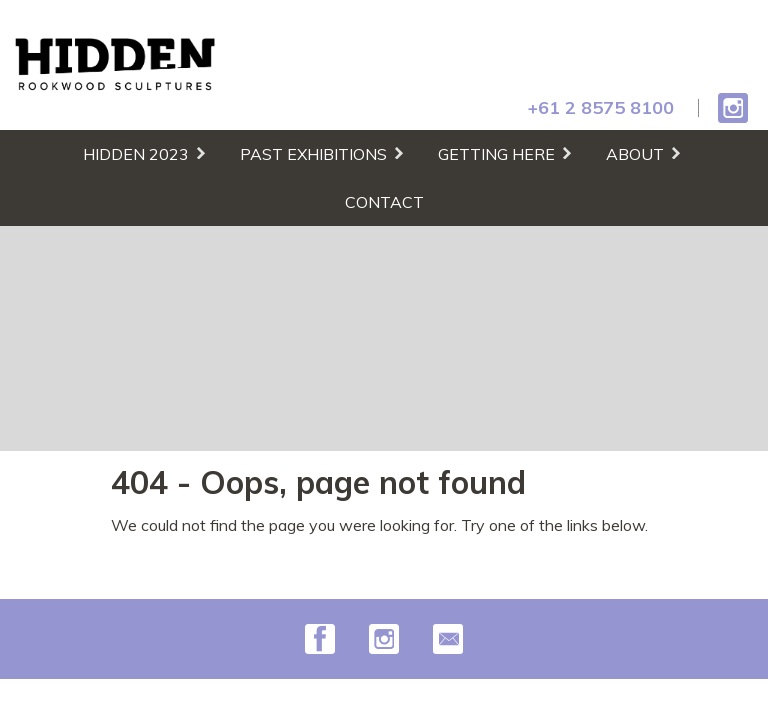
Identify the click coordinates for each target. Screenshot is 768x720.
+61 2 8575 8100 (601, 107)
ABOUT (635, 154)
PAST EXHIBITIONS (313, 154)
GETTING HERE (496, 154)
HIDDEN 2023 (136, 154)
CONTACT (384, 202)
